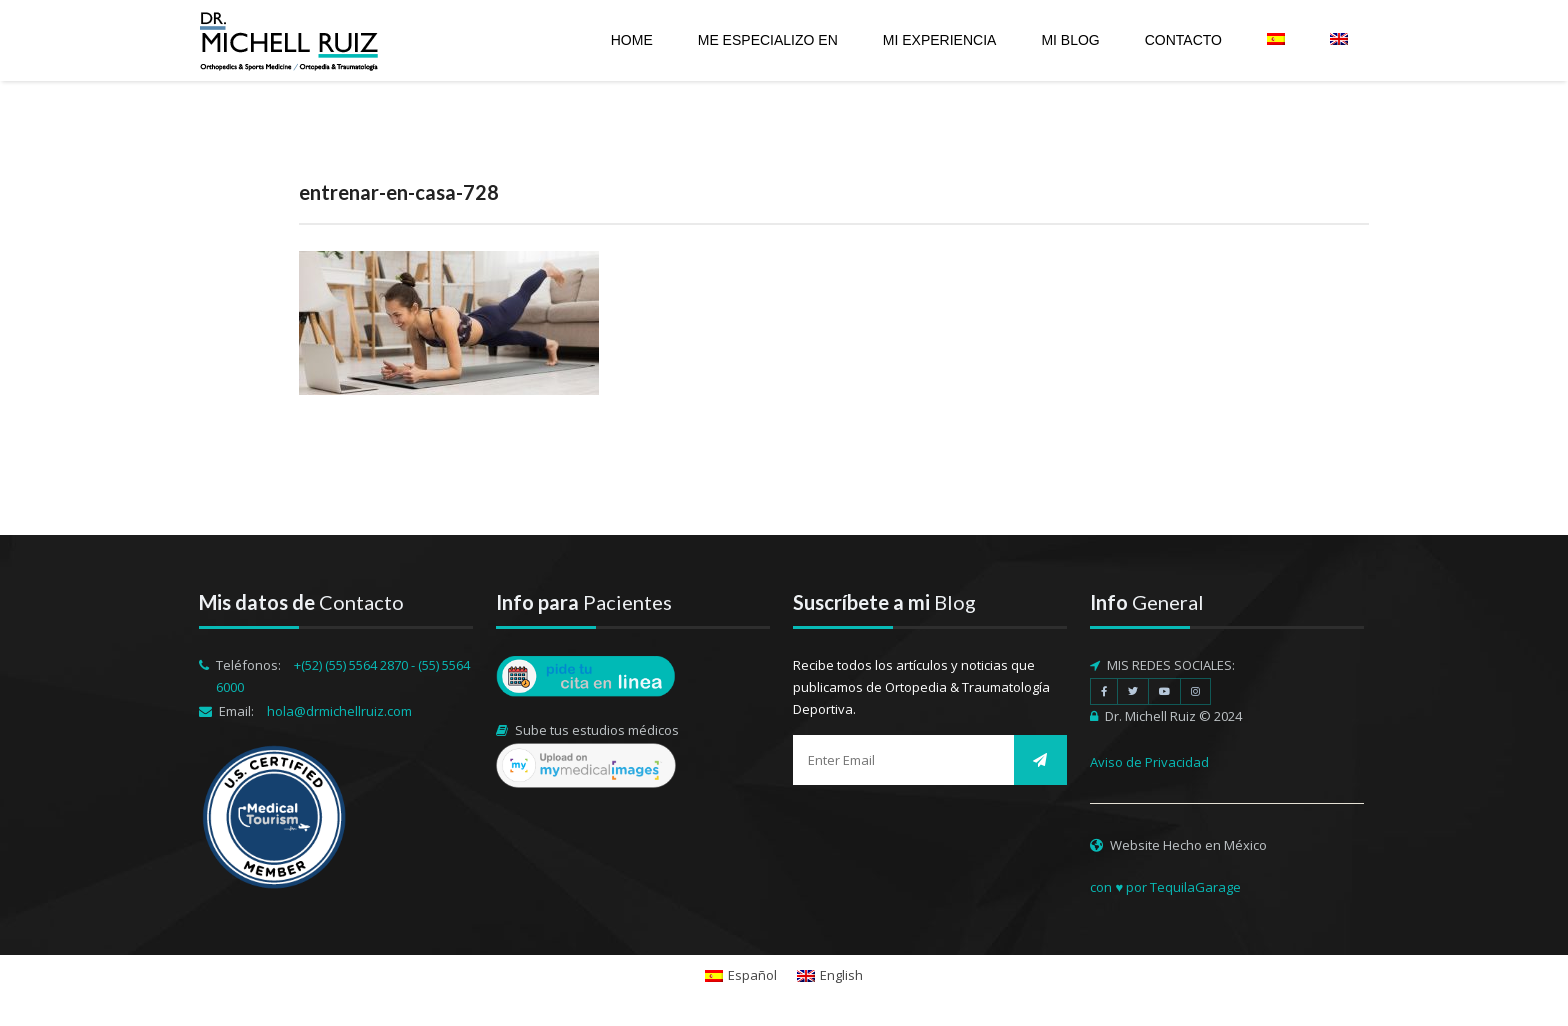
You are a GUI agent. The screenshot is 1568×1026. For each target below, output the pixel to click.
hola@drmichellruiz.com (339, 711)
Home (632, 40)
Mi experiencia (940, 40)
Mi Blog (1070, 40)
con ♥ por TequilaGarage (1165, 887)
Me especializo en (768, 40)
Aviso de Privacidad (1149, 762)
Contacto (1183, 40)
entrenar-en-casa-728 (399, 192)
